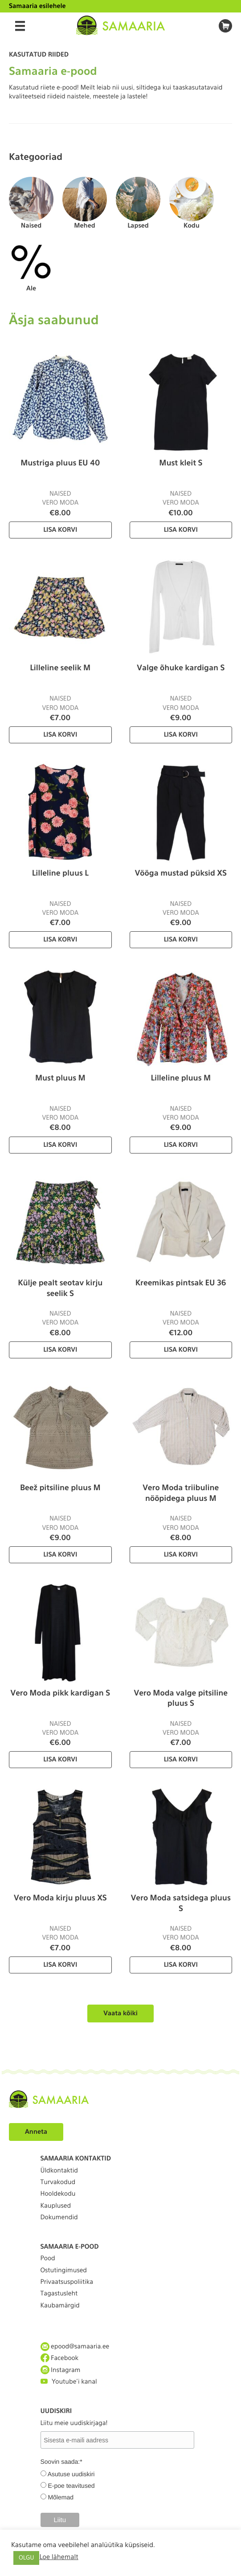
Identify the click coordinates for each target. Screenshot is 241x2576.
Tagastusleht (59, 2293)
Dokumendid (59, 2217)
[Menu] (20, 26)
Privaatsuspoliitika (67, 2282)
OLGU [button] (26, 2558)
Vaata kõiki (120, 2013)
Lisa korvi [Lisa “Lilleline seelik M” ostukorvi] (60, 734)
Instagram (61, 2370)
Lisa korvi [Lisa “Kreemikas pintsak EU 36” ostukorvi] (181, 1349)
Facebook (60, 2358)
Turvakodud (58, 2182)
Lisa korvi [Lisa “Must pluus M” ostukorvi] (60, 1145)
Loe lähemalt (58, 2557)
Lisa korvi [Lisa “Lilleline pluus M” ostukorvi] (181, 1145)
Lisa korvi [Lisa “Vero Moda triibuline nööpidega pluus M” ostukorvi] (181, 1554)
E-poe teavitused (71, 2485)
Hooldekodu (58, 2193)
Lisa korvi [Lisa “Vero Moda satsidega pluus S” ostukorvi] (181, 1965)
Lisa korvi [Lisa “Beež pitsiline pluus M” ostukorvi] (60, 1554)
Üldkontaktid (59, 2170)
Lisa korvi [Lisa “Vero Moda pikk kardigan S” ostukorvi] (60, 1759)
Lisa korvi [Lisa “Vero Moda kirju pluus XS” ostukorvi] (60, 1965)
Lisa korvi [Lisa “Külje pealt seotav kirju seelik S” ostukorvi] (60, 1349)
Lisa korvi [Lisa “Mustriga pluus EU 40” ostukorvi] (60, 530)
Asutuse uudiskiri (71, 2474)
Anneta (36, 2132)
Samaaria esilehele (37, 6)
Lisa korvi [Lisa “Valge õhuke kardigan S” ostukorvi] (181, 734)
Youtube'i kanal (69, 2381)
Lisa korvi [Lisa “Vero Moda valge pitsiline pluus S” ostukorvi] (181, 1759)
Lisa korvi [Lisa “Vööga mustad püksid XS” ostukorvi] (181, 939)
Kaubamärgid (60, 2305)
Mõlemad (61, 2497)
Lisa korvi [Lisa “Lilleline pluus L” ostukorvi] (60, 939)
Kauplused (56, 2205)
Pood (48, 2258)
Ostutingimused (64, 2270)
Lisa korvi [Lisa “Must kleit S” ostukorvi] (181, 530)
